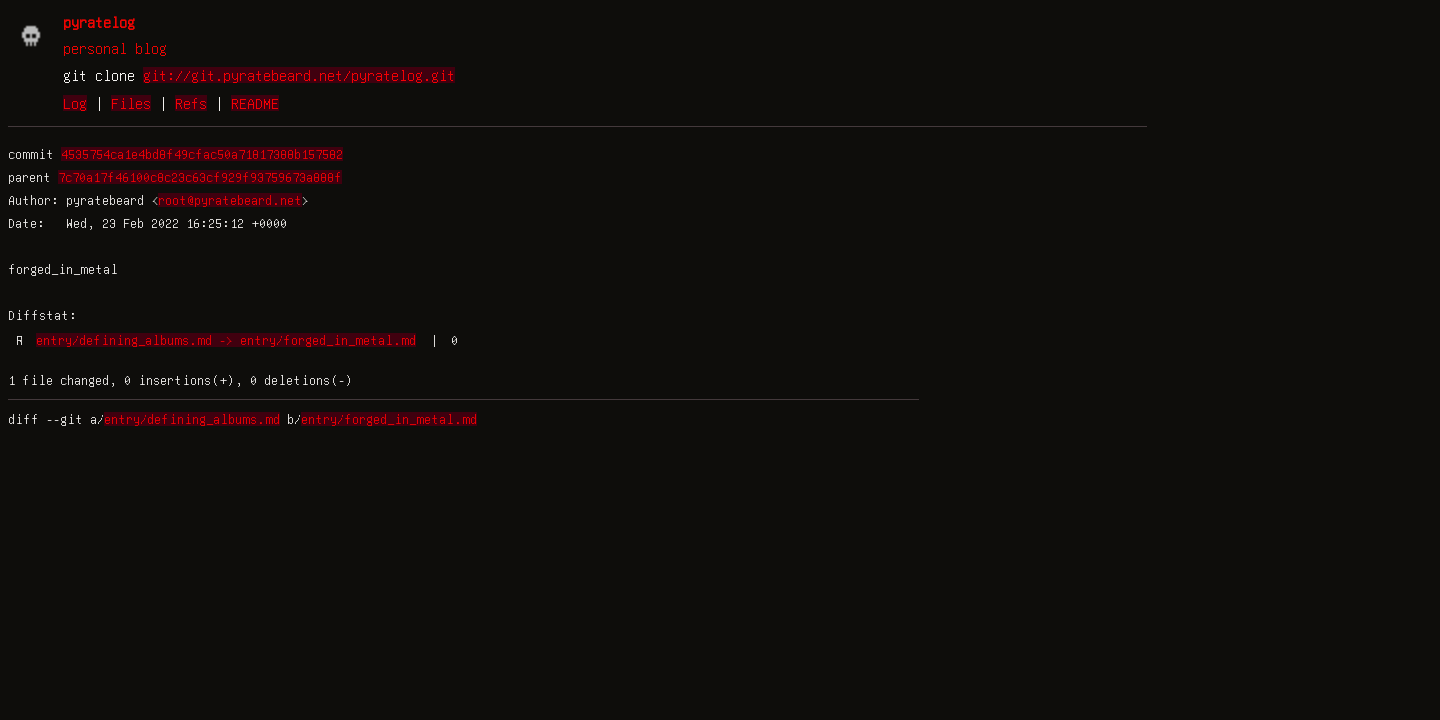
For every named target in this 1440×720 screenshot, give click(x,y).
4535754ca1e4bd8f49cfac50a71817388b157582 (202, 154)
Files (131, 103)
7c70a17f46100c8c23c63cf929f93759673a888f (200, 177)
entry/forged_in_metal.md (389, 419)
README (255, 103)
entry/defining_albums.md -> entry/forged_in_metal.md (226, 340)
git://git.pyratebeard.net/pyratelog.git (299, 75)
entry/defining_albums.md (192, 419)
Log (75, 103)
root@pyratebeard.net (230, 200)
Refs (191, 103)
